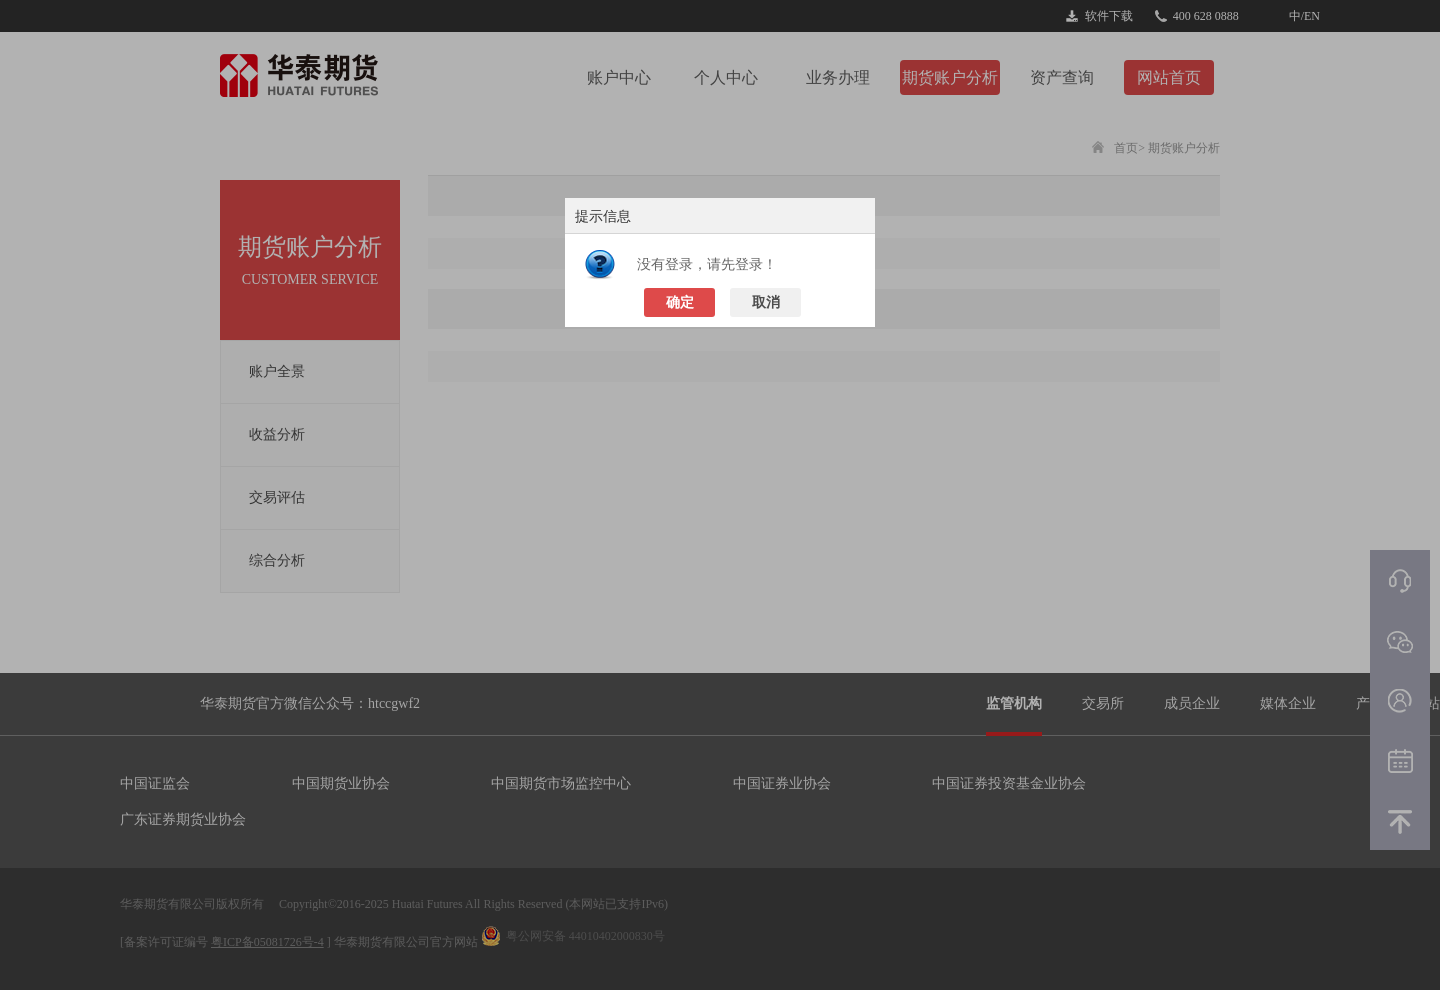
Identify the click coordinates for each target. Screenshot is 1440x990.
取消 (766, 302)
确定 (680, 302)
